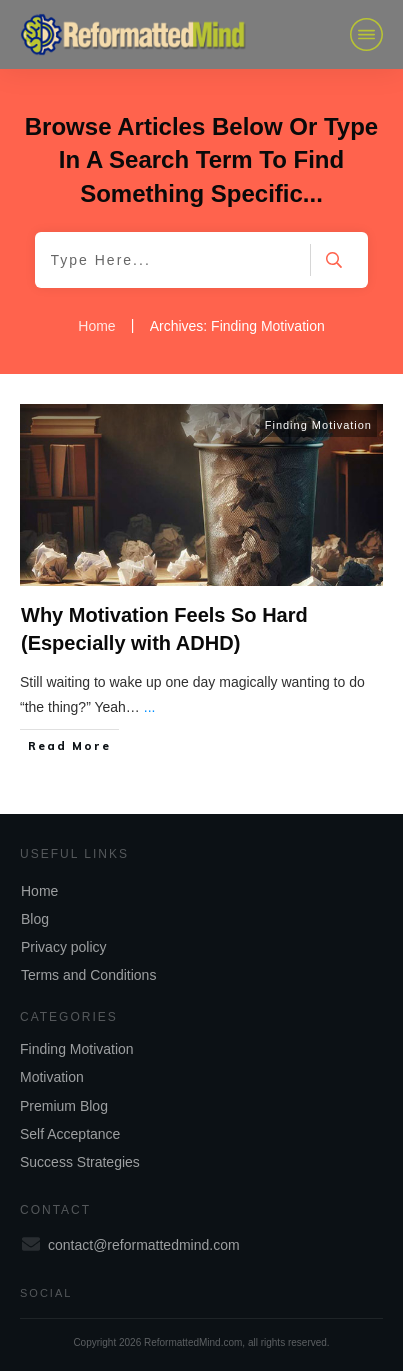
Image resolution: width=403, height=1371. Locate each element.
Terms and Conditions (88, 975)
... (150, 707)
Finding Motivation (318, 425)
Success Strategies (80, 1162)
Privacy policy (64, 947)
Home (39, 891)
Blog (35, 919)
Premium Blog (64, 1106)
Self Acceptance (70, 1134)
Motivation (52, 1077)
